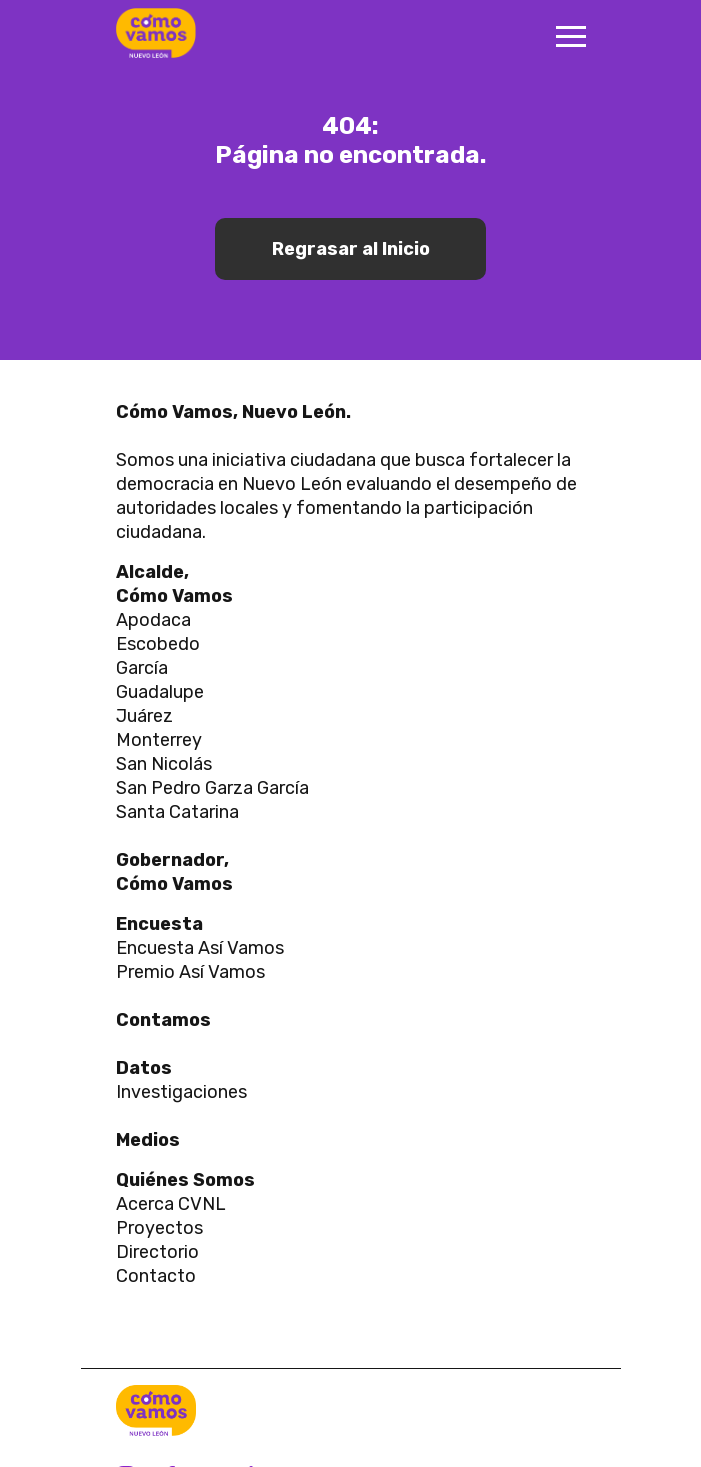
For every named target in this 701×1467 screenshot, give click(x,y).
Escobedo (158, 644)
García (142, 668)
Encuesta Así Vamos (200, 948)
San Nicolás (164, 764)
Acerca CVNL (171, 1204)
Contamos (163, 1020)
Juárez (144, 716)
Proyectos (159, 1228)
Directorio (157, 1252)
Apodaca (153, 620)
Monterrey (159, 740)
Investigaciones (181, 1092)
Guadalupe (160, 692)
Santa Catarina (177, 812)
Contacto (158, 1276)
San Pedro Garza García (212, 788)
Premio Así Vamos (190, 972)
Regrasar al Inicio (351, 249)
